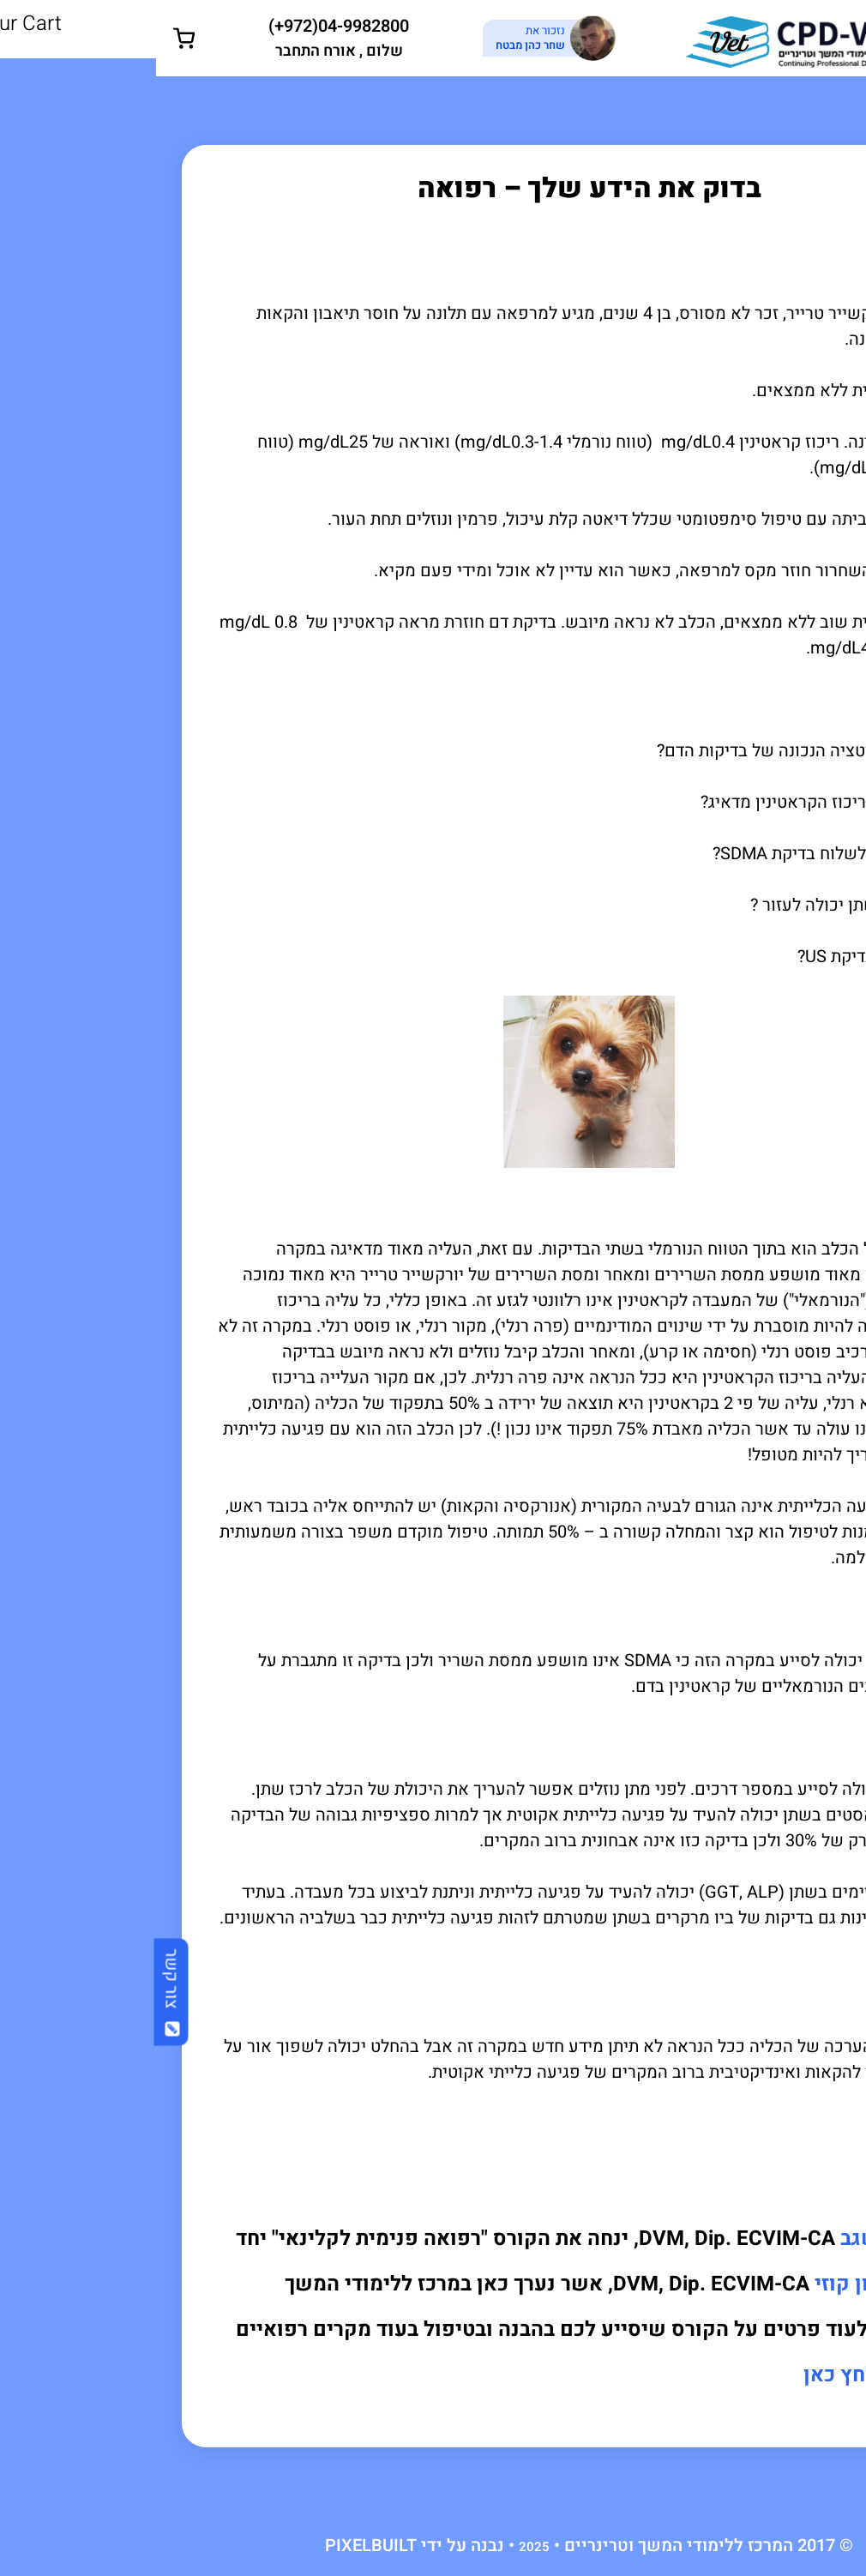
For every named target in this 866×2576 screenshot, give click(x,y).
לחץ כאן (683, 2375)
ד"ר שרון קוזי (716, 2284)
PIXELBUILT (215, 2545)
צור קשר (15, 1992)
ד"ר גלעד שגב (745, 2239)
